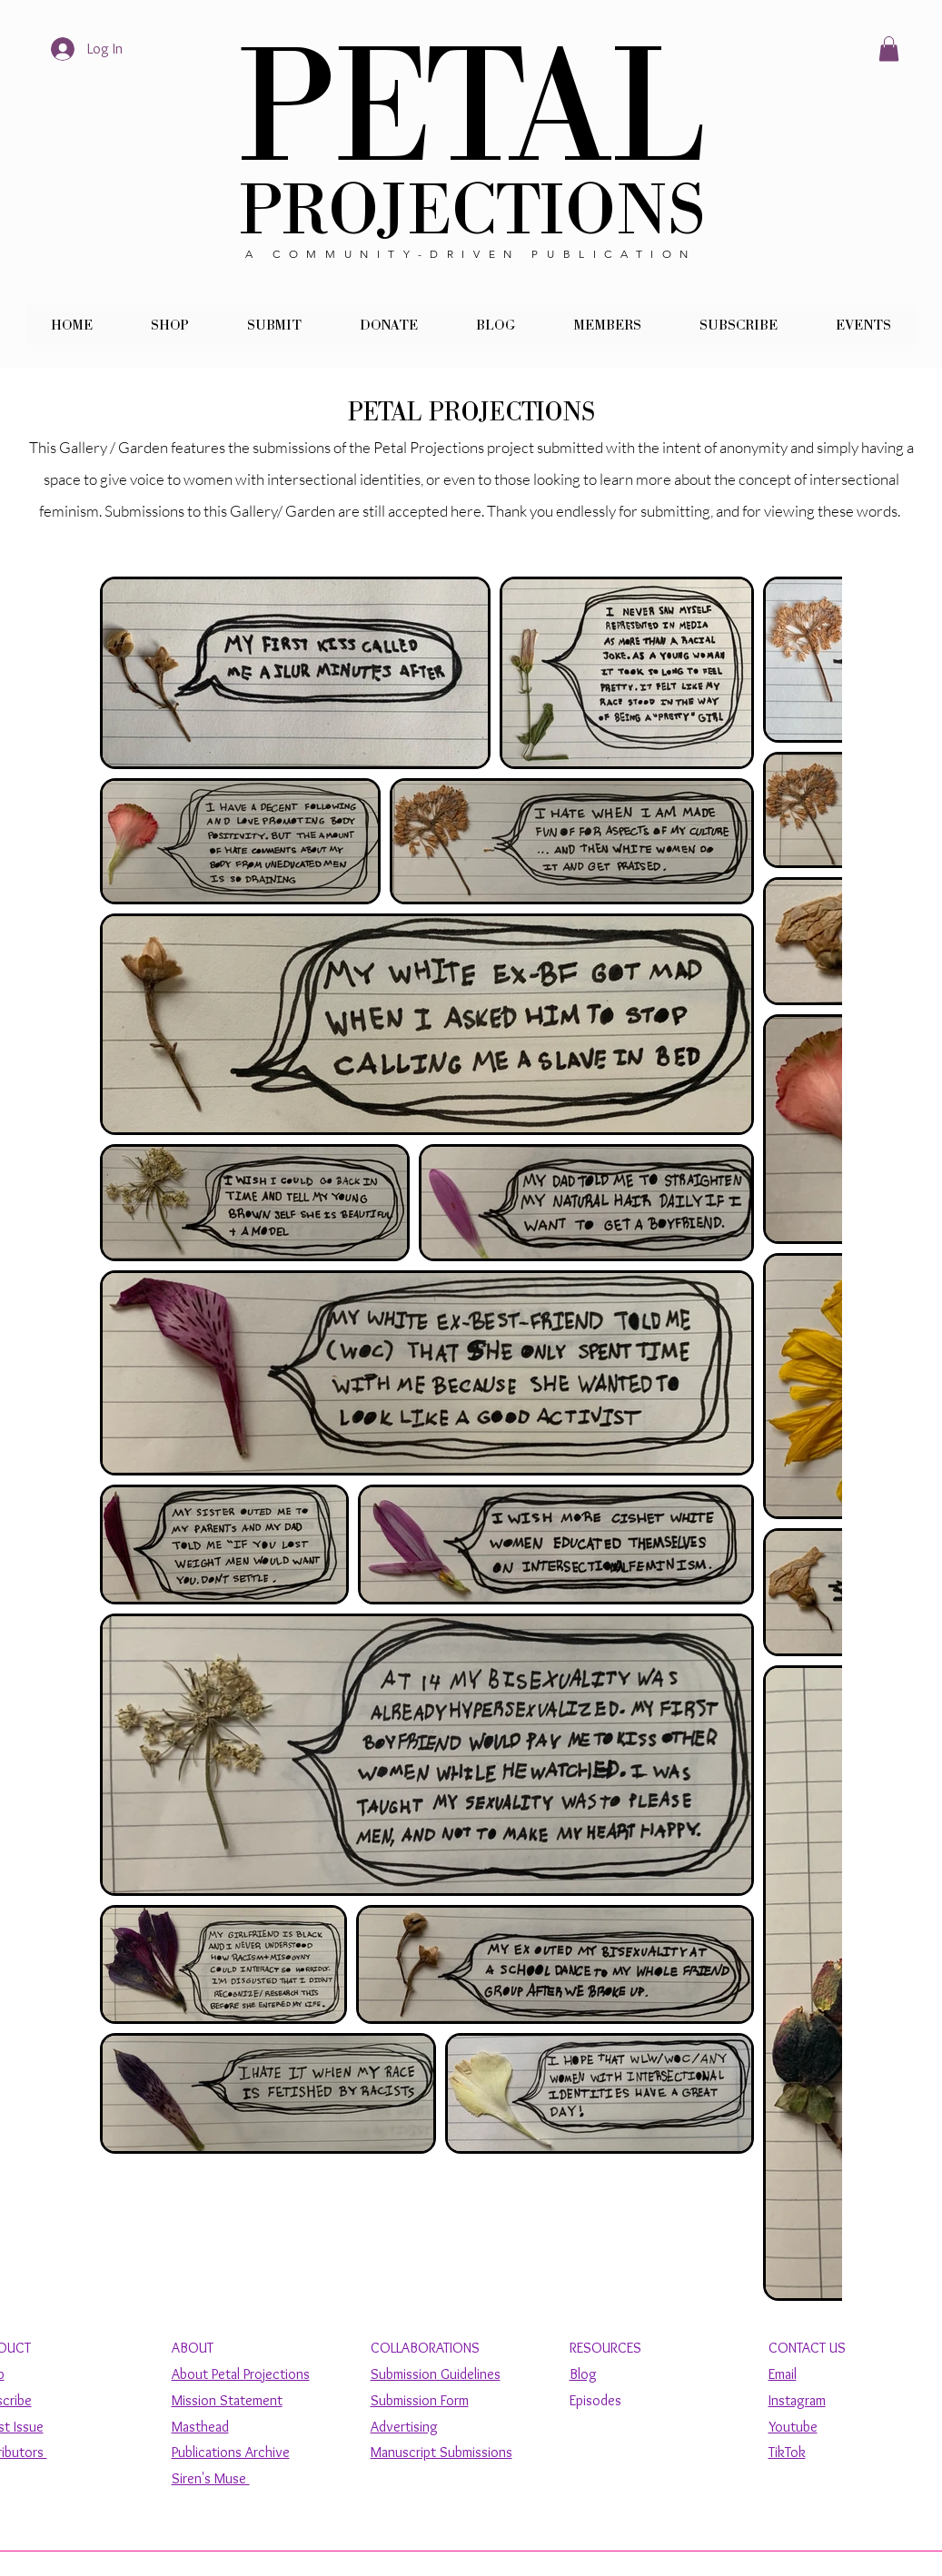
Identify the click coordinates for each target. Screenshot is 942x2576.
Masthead (200, 2426)
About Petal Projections (241, 2374)
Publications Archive (231, 2452)
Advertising (404, 2426)
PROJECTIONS (471, 210)
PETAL (471, 109)
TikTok (787, 2452)
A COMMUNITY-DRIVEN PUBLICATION (471, 254)
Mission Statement (227, 2400)
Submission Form (420, 2400)
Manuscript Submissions (441, 2452)
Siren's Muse (211, 2478)
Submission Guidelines (436, 2374)
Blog (583, 2374)
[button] (888, 48)
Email (782, 2374)
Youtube (793, 2426)
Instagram (797, 2400)
